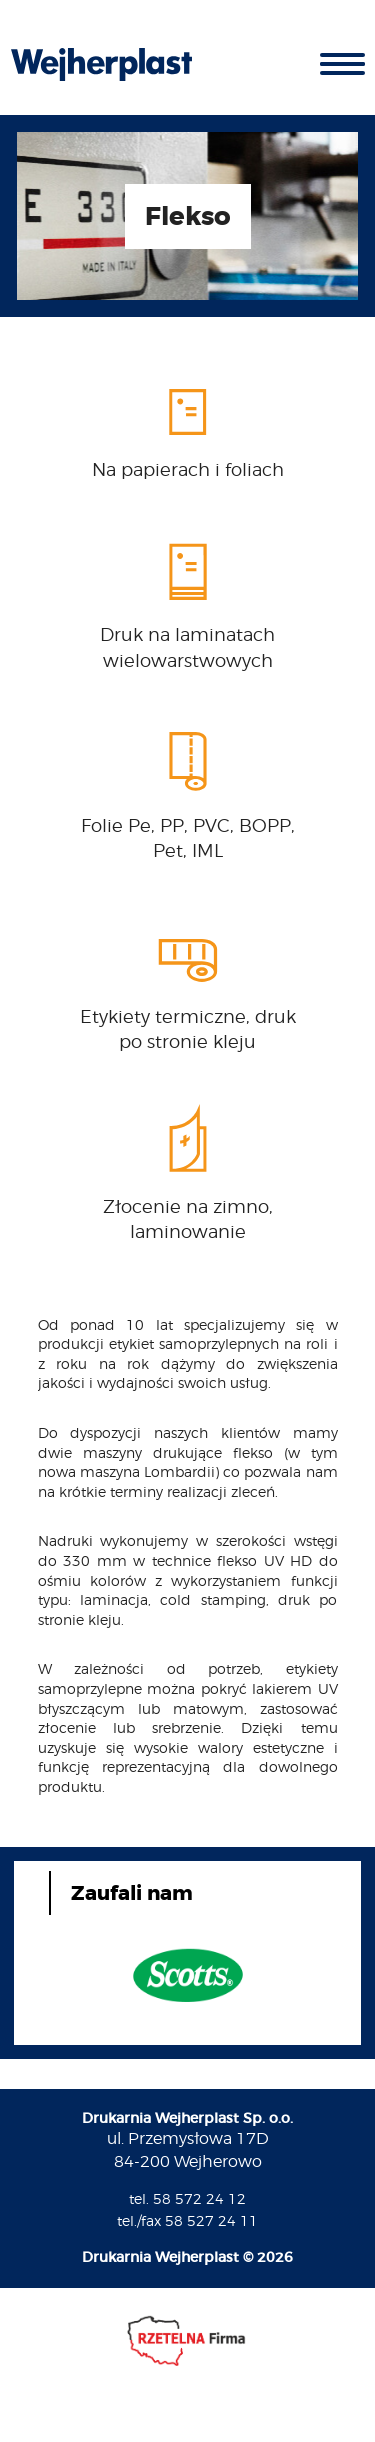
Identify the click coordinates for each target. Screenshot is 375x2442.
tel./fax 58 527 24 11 (187, 2220)
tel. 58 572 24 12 (187, 2198)
